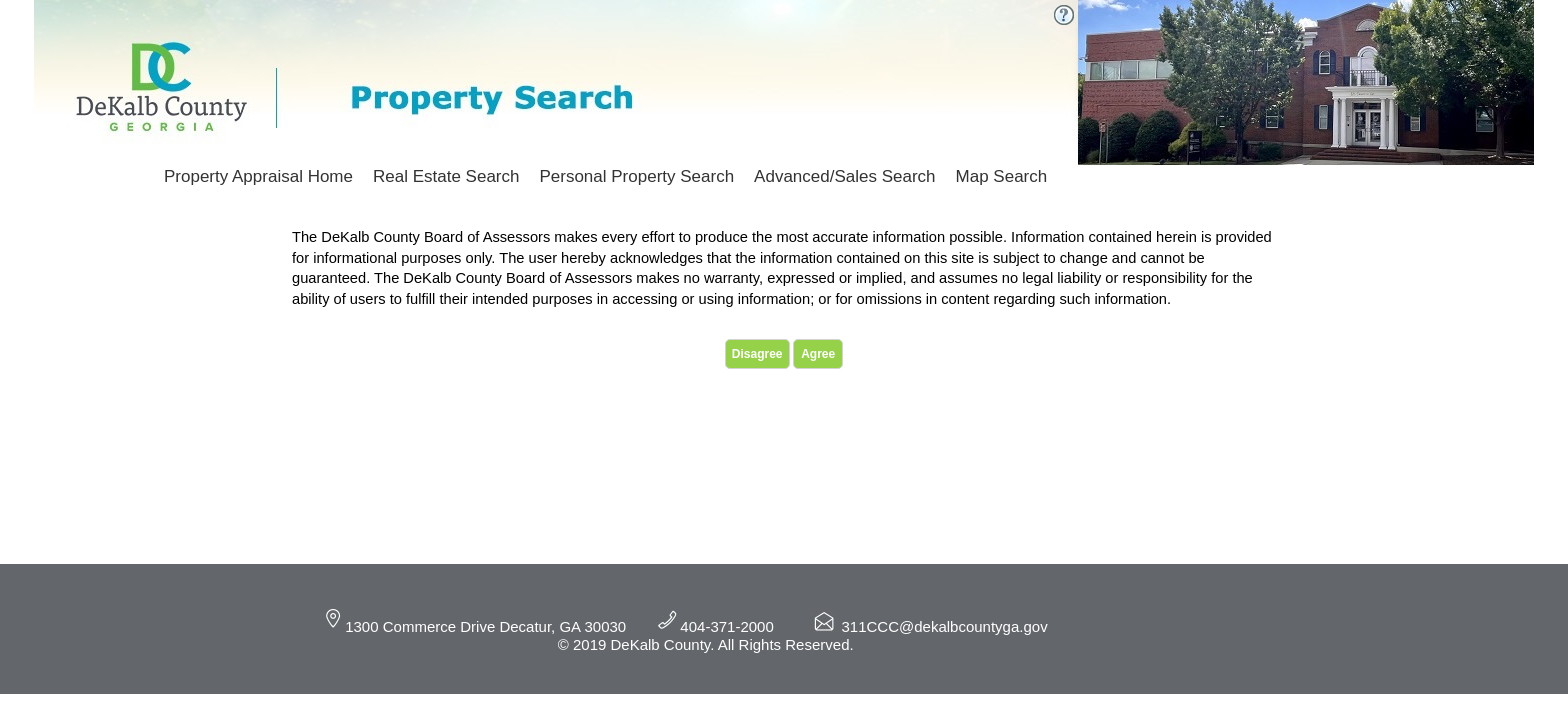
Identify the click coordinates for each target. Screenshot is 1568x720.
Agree (818, 354)
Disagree (757, 354)
